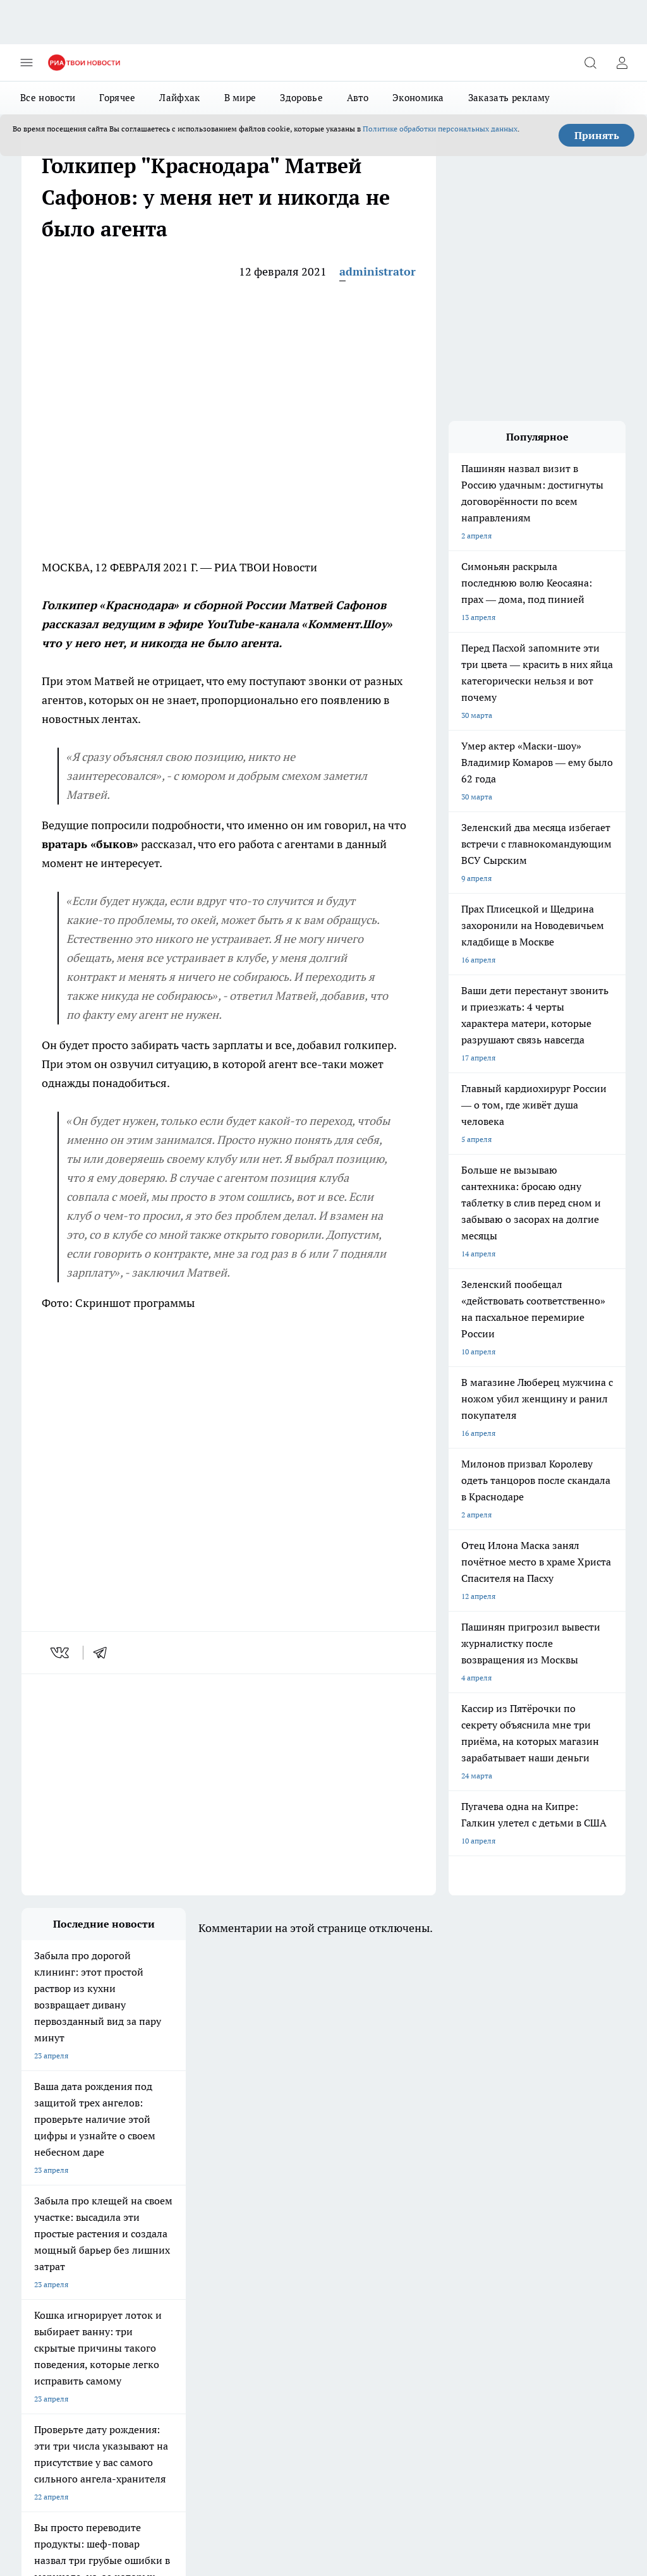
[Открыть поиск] (590, 62)
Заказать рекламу (509, 98)
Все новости (47, 98)
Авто (357, 98)
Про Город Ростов (162, 2268)
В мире (240, 98)
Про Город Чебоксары (60, 2204)
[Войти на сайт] (621, 62)
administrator (377, 271)
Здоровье (301, 98)
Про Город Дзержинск (169, 2252)
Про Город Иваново (165, 2220)
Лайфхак (179, 98)
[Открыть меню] (26, 62)
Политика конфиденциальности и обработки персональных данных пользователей (169, 2477)
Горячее (117, 98)
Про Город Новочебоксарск (178, 2204)
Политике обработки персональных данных (440, 128)
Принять (596, 135)
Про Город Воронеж (56, 2220)
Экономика (418, 98)
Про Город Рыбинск (165, 2236)
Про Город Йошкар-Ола (280, 2220)
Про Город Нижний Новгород (73, 2252)
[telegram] (104, 1653)
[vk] (61, 1653)
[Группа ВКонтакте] (359, 2224)
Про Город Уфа (264, 2236)
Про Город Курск (51, 2236)
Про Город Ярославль (276, 2204)
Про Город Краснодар (60, 2268)
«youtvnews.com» (113, 2331)
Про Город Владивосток (280, 2252)
